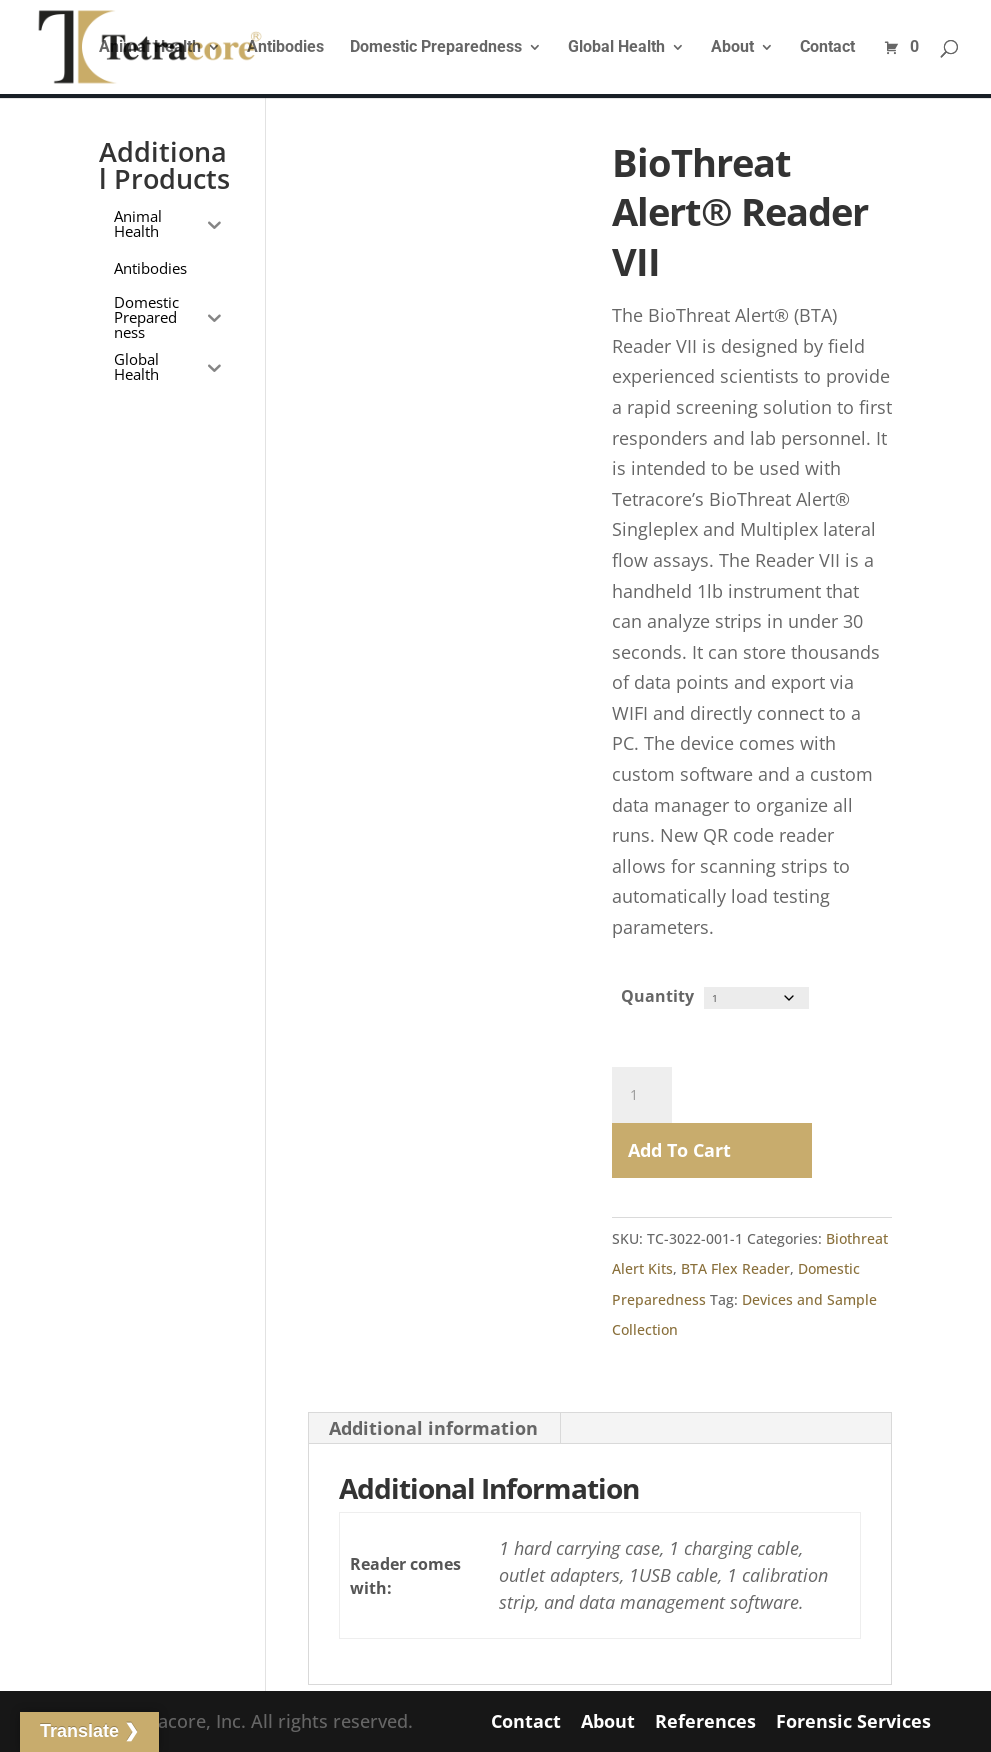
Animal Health (150, 48)
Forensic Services (853, 1721)
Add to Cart (679, 1149)
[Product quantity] (642, 1094)
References (705, 1721)
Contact (827, 48)
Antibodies (285, 48)
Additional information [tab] (433, 1427)
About (732, 48)
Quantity (657, 996)
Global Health (616, 48)
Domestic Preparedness (436, 48)
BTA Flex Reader (735, 1267)
